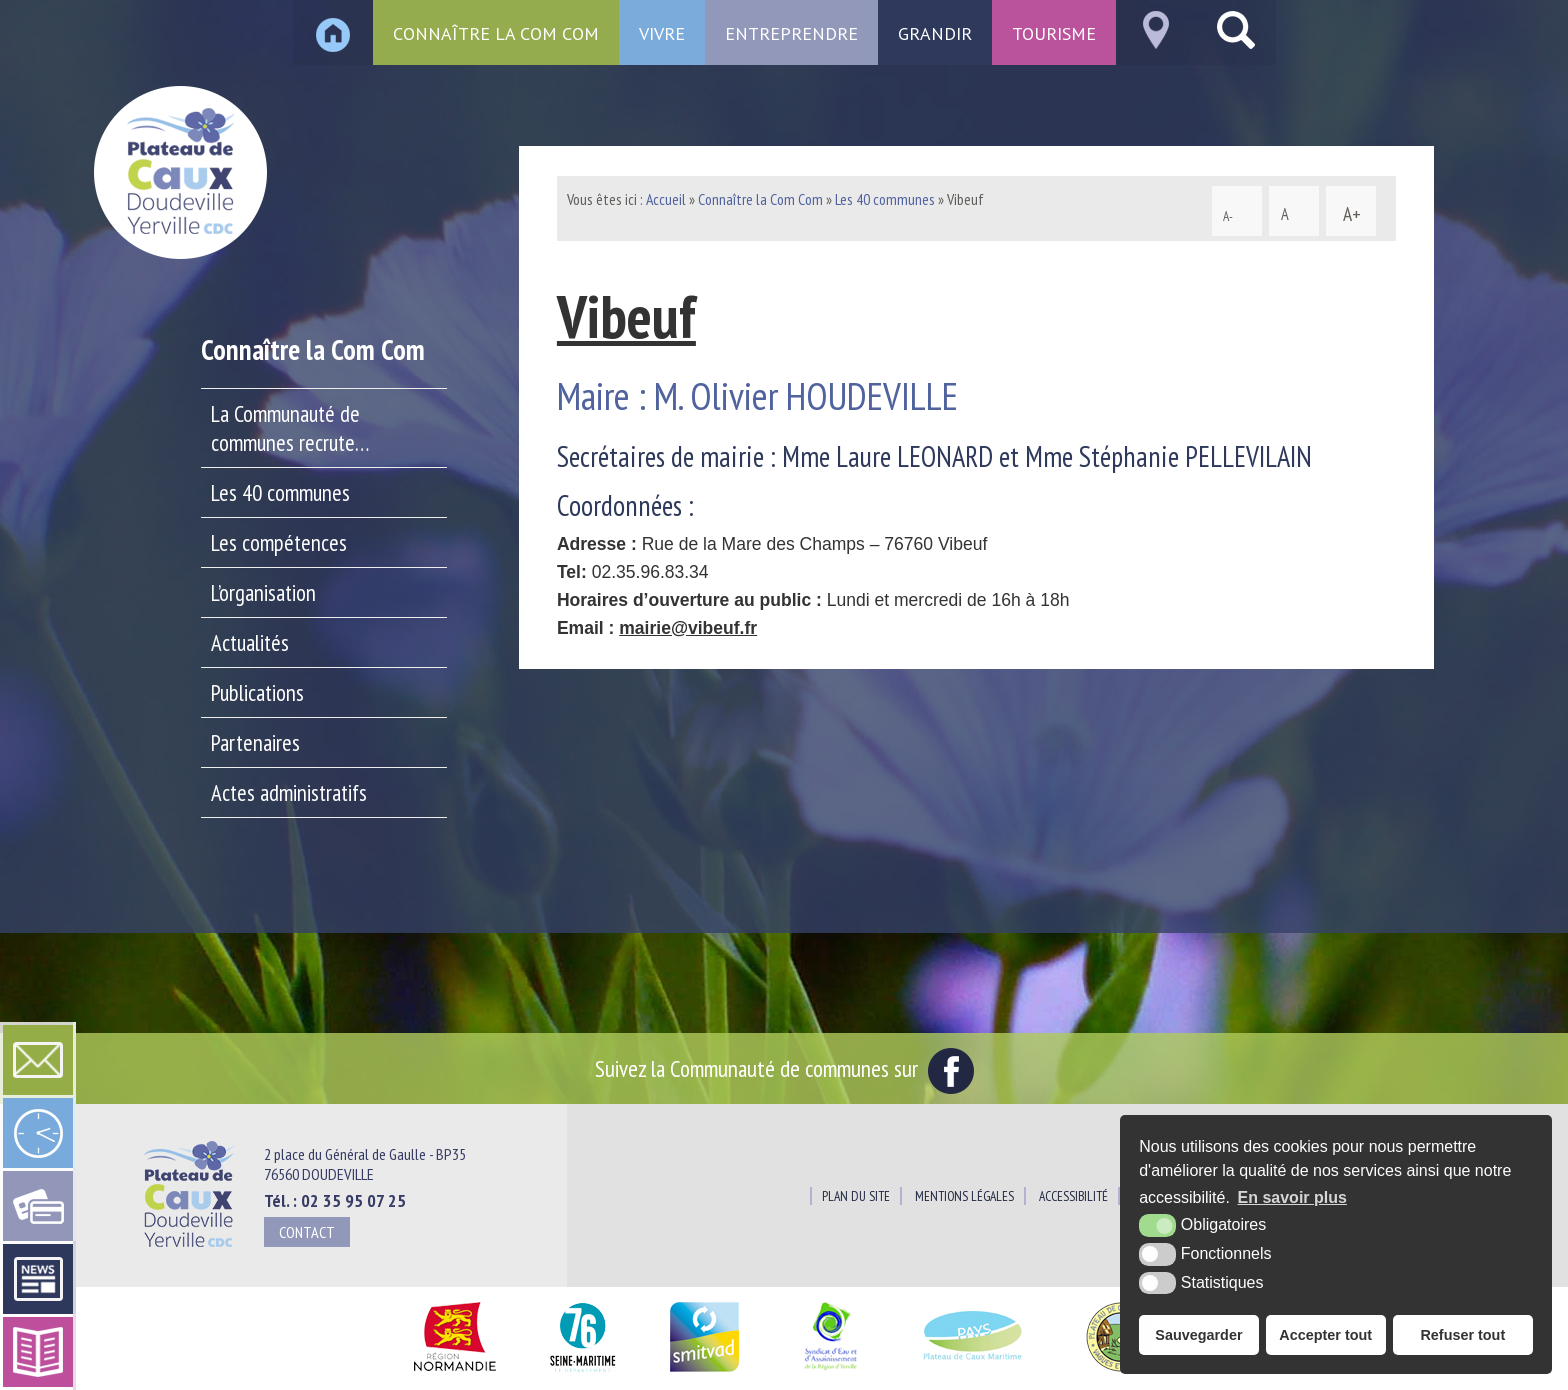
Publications (257, 692)
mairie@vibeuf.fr (688, 628)
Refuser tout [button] (1462, 1335)
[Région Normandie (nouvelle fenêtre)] (454, 1372)
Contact (307, 1232)
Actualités (250, 642)
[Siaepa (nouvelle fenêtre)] (830, 1372)
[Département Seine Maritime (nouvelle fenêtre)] (582, 1372)
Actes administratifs (289, 792)
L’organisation (263, 592)
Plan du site (856, 1196)
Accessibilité (1073, 1196)
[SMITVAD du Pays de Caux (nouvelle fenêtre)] (704, 1372)
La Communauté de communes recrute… (290, 428)
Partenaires (255, 742)
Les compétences (279, 542)
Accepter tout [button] (1325, 1335)
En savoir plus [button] (1292, 1197)
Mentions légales (964, 1196)
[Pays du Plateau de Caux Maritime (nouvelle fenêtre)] (973, 1372)
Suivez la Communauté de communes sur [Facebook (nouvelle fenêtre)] (784, 1068)
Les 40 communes (280, 492)
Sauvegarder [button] (1198, 1335)
